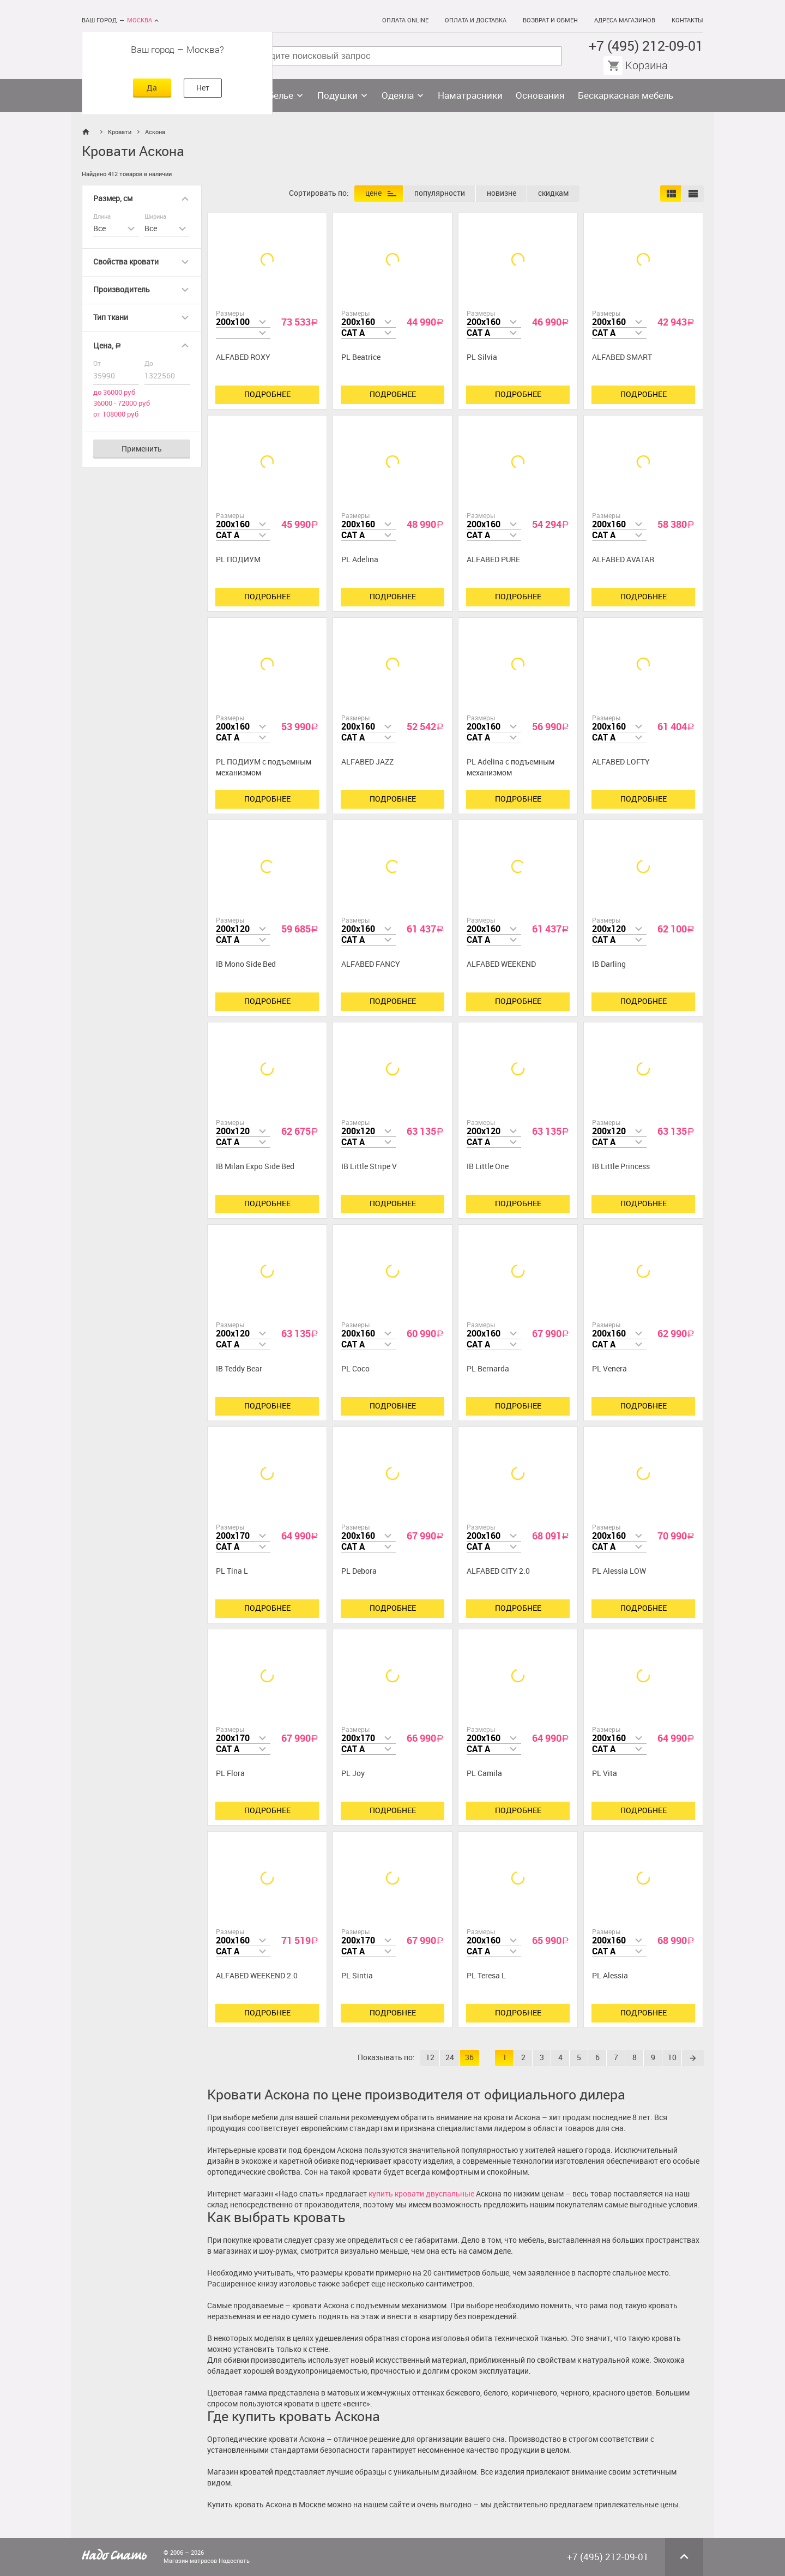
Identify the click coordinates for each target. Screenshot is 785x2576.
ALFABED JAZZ (367, 762)
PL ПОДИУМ (238, 559)
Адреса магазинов (624, 20)
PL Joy (353, 1773)
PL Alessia (610, 1976)
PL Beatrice (361, 357)
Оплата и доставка (475, 20)
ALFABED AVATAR (623, 559)
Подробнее (267, 394)
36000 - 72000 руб (121, 403)
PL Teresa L (486, 1976)
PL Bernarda (488, 1369)
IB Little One (488, 1166)
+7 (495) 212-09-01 (646, 46)
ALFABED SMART (622, 357)
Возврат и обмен (550, 20)
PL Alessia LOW (619, 1571)
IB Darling (609, 964)
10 (672, 2057)
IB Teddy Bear (239, 1369)
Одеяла (398, 95)
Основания (540, 95)
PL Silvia (482, 357)
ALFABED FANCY (370, 964)
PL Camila (484, 1773)
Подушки (337, 95)
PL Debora (359, 1571)
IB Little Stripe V (369, 1166)
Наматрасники (470, 95)
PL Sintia (357, 1976)
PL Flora (230, 1773)
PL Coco (355, 1369)
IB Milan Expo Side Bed (255, 1166)
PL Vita (604, 1773)
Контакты (687, 20)
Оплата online (405, 20)
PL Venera (609, 1369)
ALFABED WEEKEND (501, 964)
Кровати (119, 132)
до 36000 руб (114, 392)
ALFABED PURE (493, 559)
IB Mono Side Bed (246, 964)
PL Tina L (232, 1571)
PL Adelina (359, 559)
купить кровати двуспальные (421, 2194)
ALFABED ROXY (243, 357)
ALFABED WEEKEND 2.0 (257, 1976)
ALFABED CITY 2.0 (498, 1571)
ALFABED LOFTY (621, 762)
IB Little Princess (621, 1166)
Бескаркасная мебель (625, 95)
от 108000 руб (115, 414)
